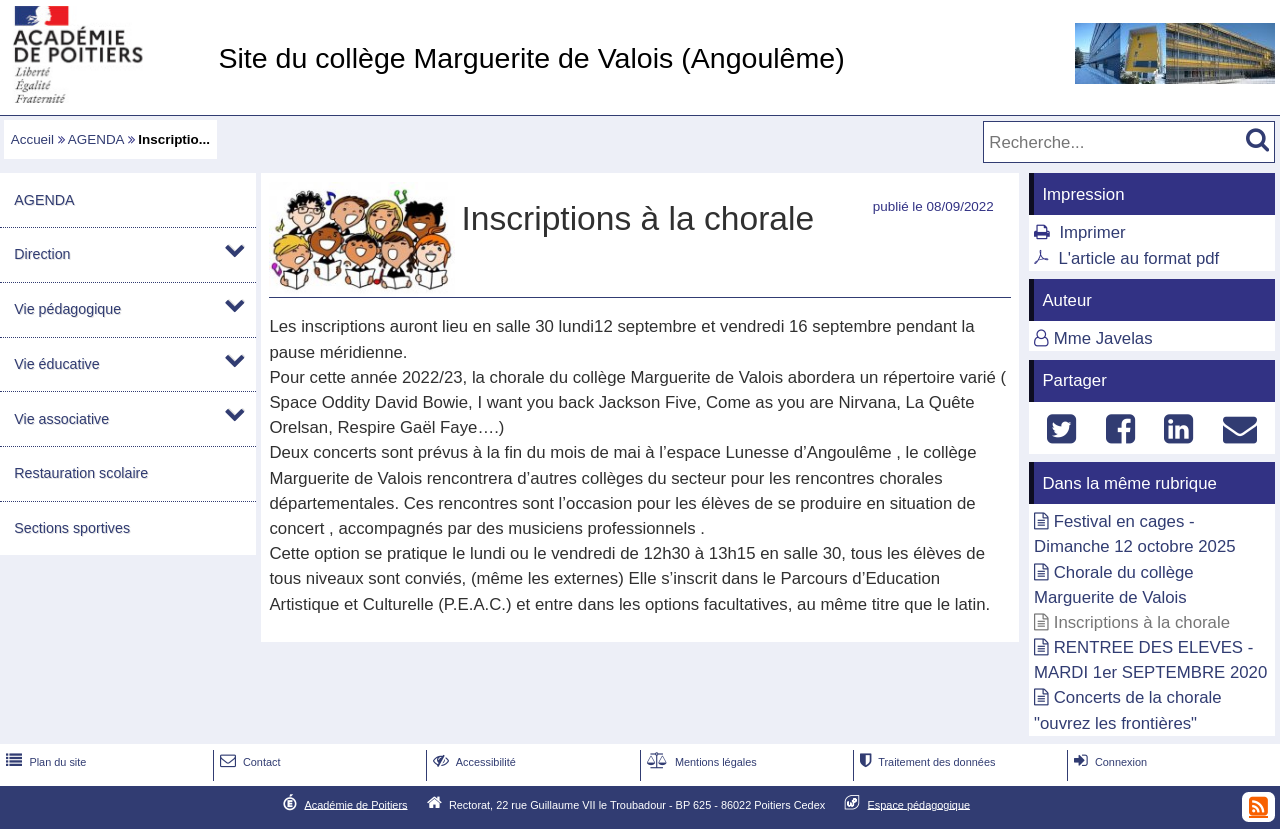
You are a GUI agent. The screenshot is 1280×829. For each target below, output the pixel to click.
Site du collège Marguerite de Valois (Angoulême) (531, 58)
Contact (248, 762)
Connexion (1108, 762)
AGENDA (96, 139)
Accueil (32, 139)
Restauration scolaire (81, 473)
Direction (42, 254)
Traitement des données (925, 762)
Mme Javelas (1103, 338)
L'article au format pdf (1138, 258)
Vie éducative (56, 364)
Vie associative (61, 419)
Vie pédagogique (67, 309)
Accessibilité (472, 762)
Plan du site (44, 762)
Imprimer (1092, 232)
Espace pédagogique (919, 804)
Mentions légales (700, 762)
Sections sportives (72, 528)
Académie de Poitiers (355, 804)
